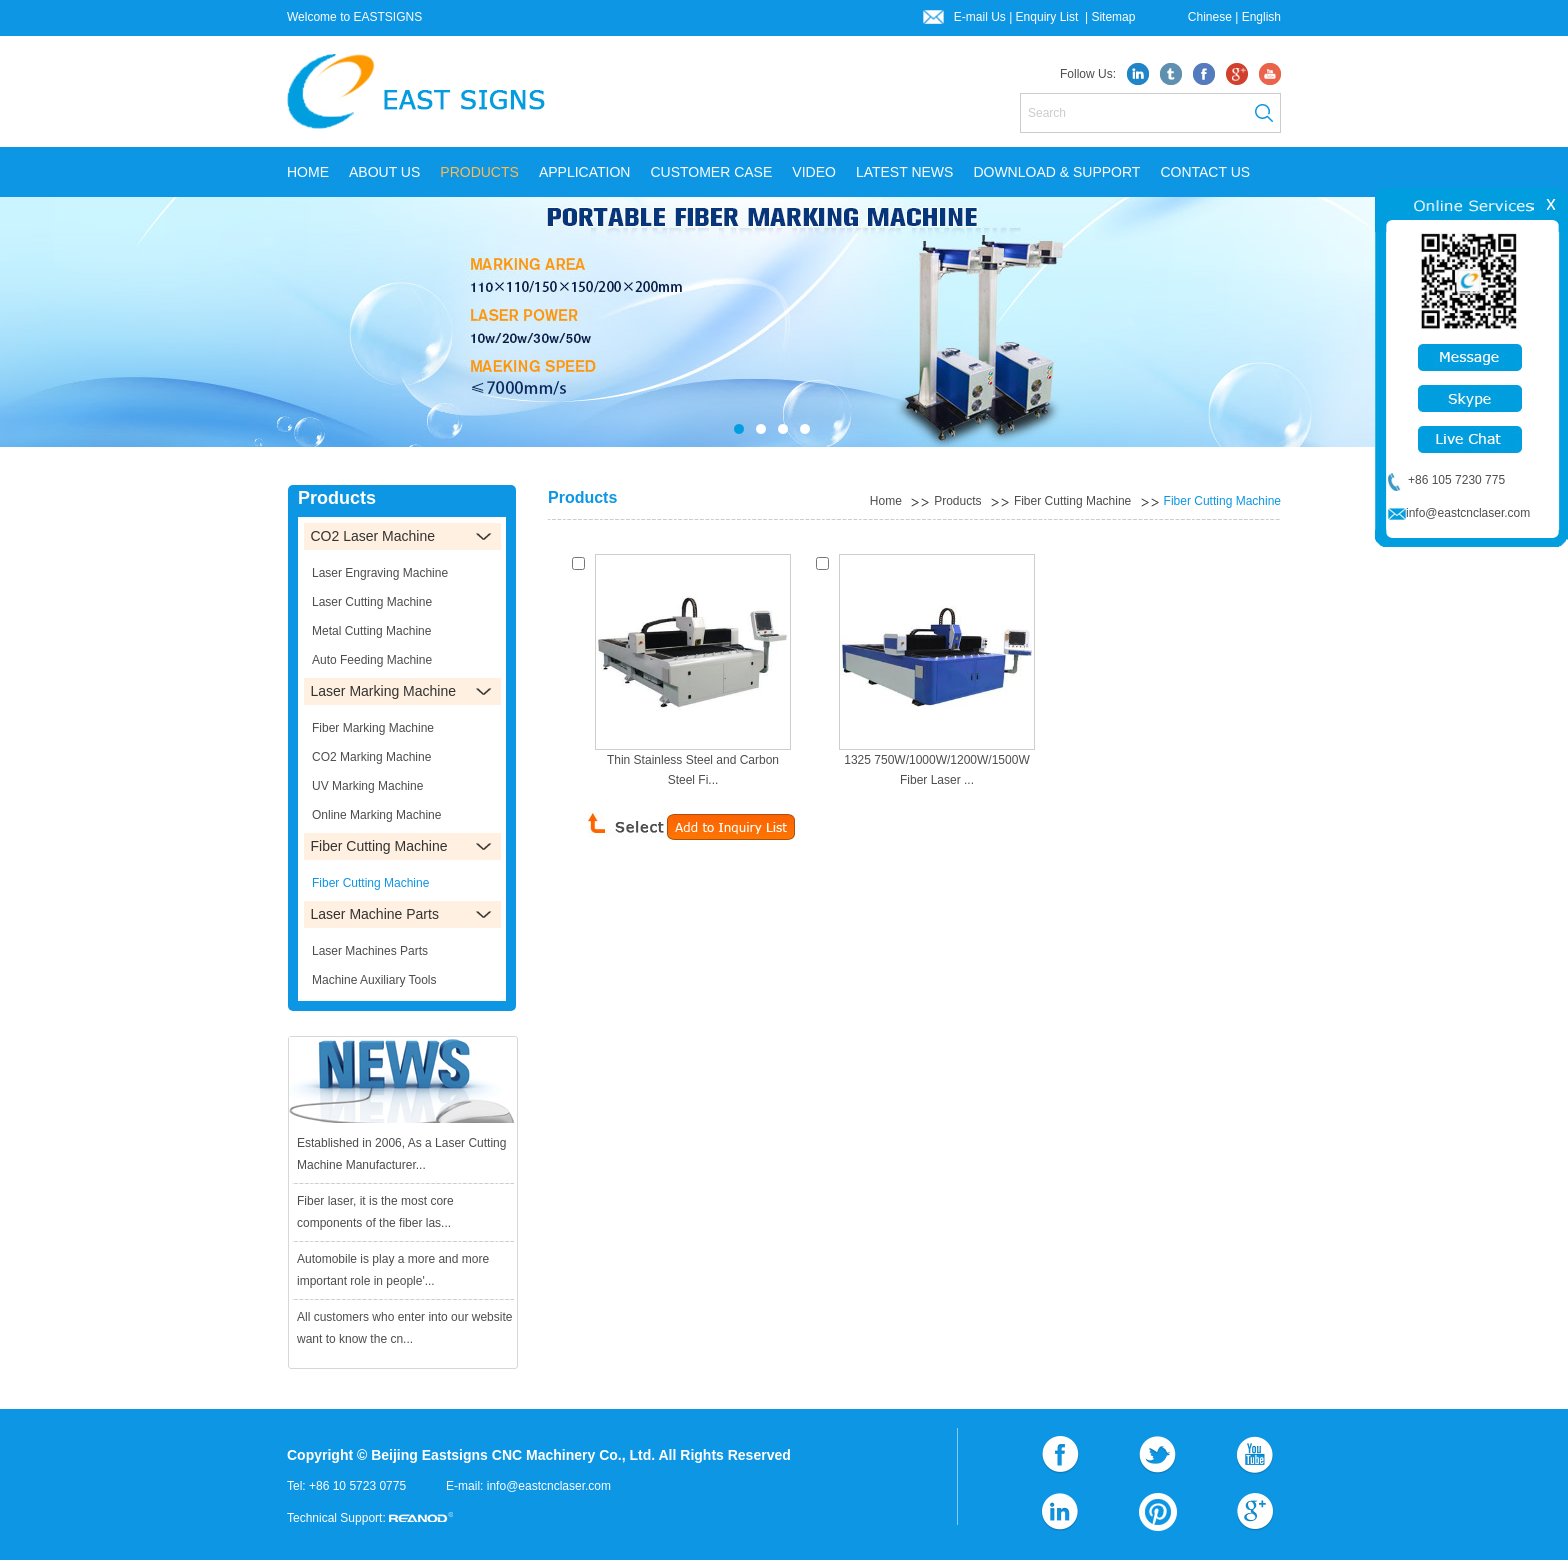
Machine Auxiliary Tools (374, 980)
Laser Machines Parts (370, 951)
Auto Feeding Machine (372, 660)
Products (957, 501)
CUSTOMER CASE (711, 172)
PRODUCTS (479, 172)
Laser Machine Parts (375, 914)
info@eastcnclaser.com (549, 1486)
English (1261, 17)
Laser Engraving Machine (380, 573)
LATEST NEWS (905, 172)
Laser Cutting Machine (372, 602)
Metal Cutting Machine (371, 631)
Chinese (1210, 17)
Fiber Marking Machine (373, 728)
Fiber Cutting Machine (1072, 501)
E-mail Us (980, 17)
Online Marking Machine (376, 815)
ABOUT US (384, 172)
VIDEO (814, 172)
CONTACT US (1205, 172)
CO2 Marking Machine (371, 757)
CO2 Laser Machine (373, 536)
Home (308, 172)
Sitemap (1113, 17)
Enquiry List (1049, 17)
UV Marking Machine (367, 786)
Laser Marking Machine (384, 691)
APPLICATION (585, 172)
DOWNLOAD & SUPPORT (1056, 172)
